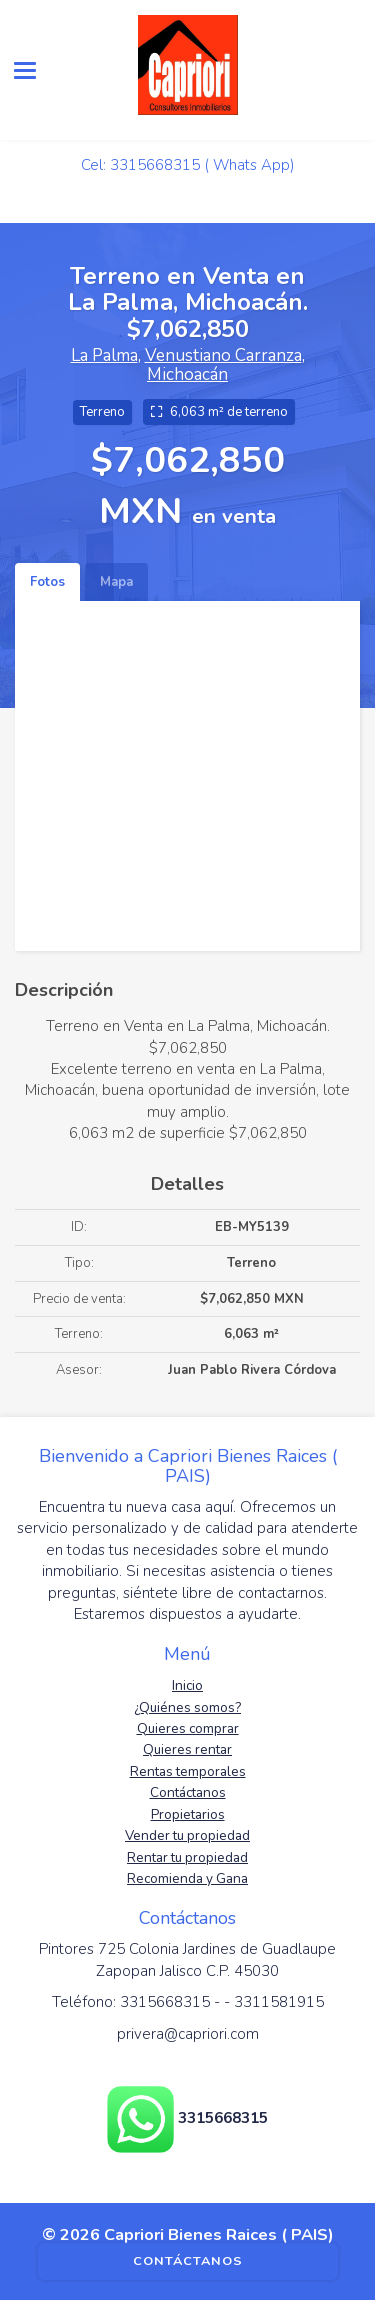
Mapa (116, 582)
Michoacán (187, 374)
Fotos (47, 582)
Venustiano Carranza (223, 355)
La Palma (104, 355)
